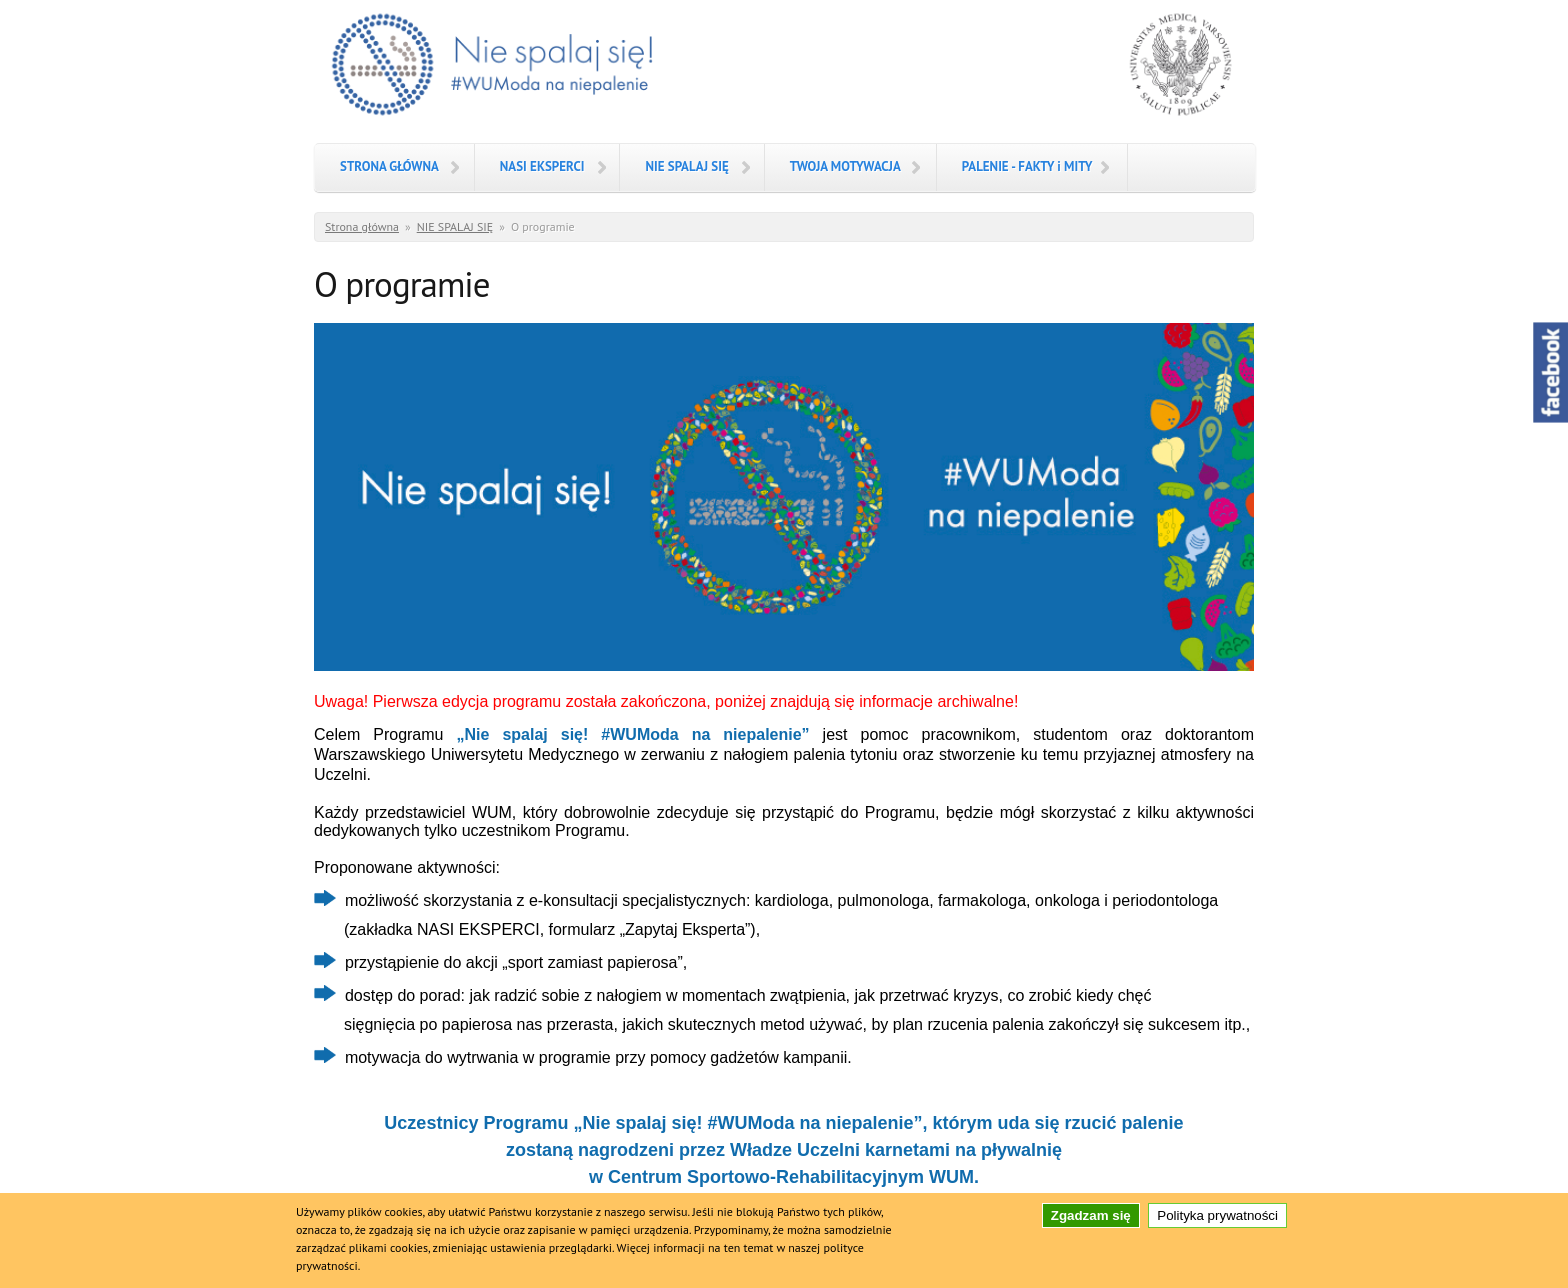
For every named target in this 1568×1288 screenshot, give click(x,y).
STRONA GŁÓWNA (389, 166)
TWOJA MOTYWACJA (845, 166)
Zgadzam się (1091, 1221)
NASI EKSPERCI (542, 166)
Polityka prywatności (1217, 1221)
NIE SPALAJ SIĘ (686, 166)
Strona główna (362, 226)
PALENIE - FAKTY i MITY (1027, 166)
